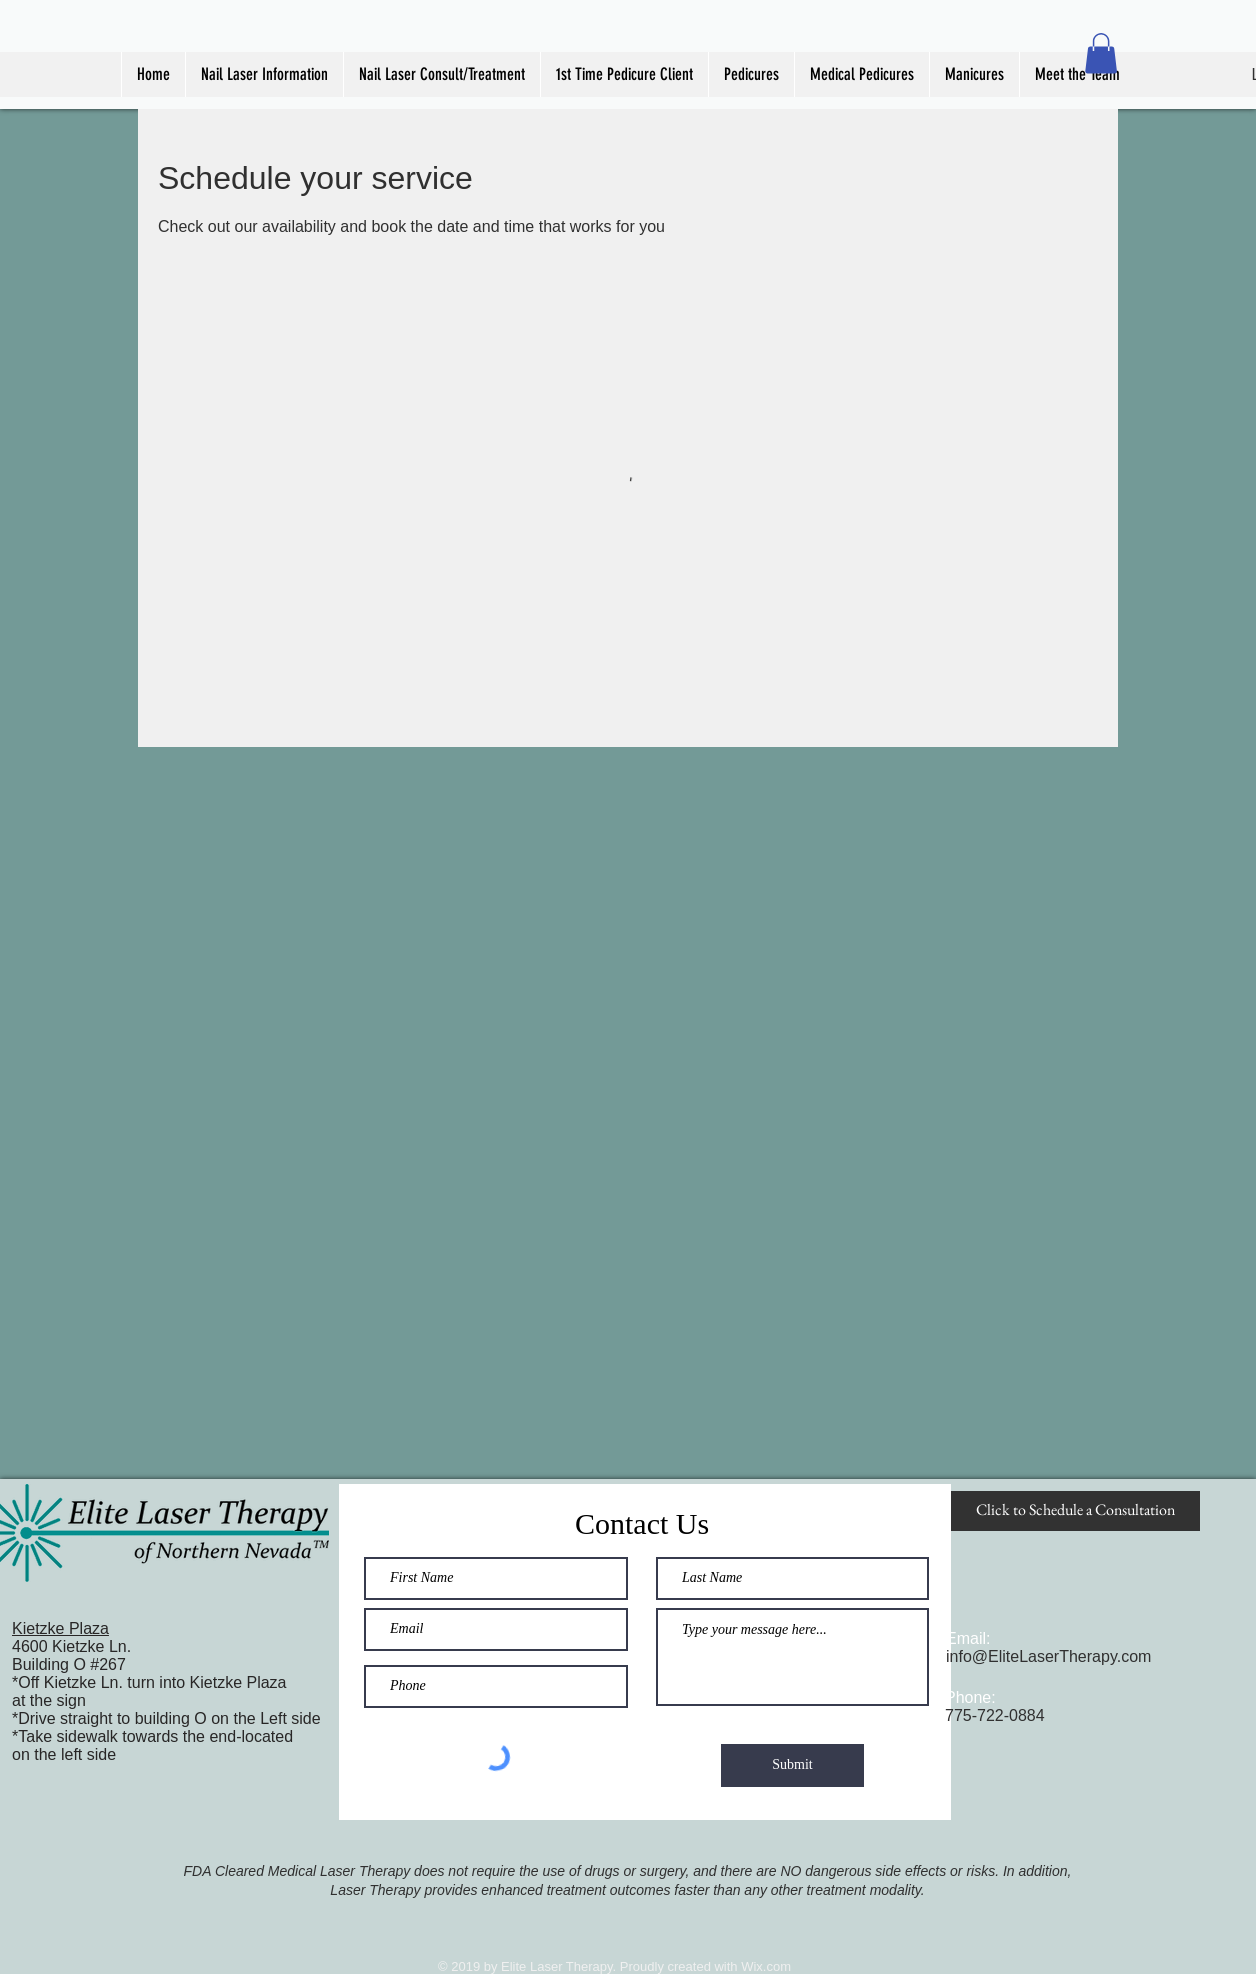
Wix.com (766, 1966)
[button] (1101, 53)
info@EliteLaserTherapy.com (1048, 1656)
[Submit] (792, 1765)
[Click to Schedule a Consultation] (1075, 1511)
